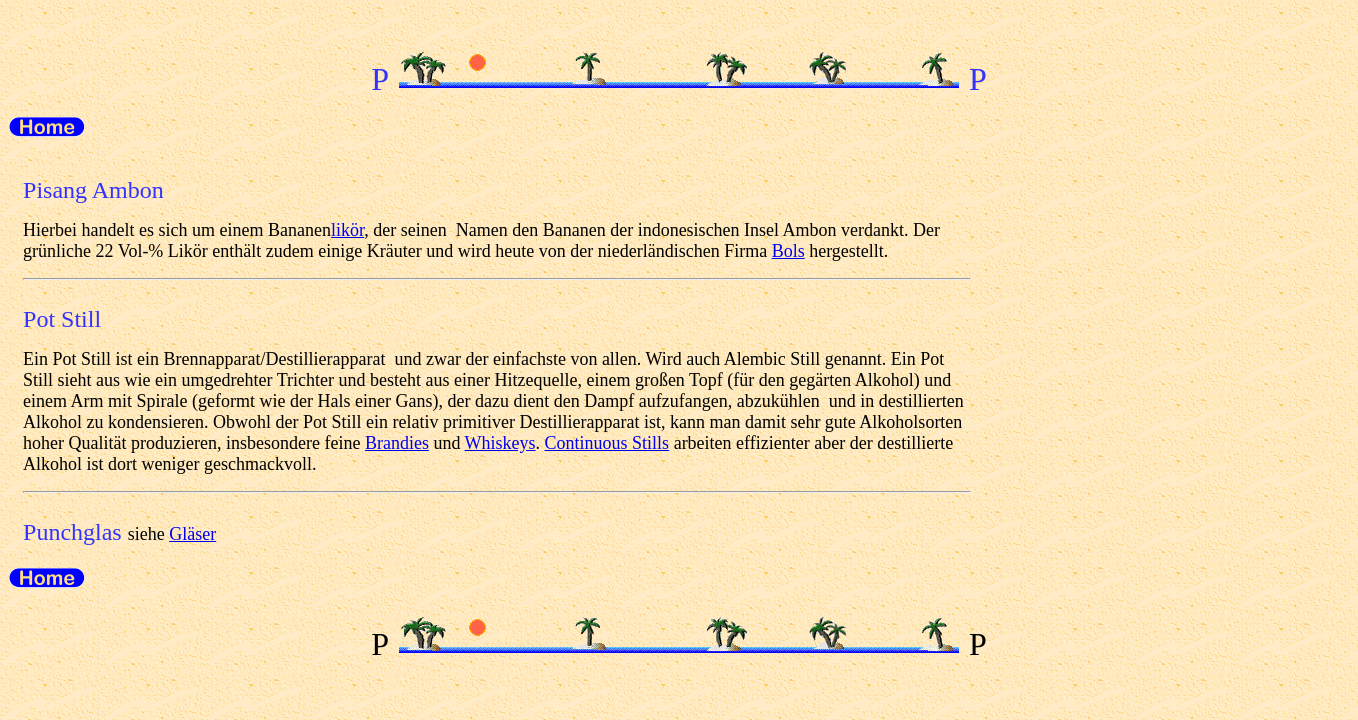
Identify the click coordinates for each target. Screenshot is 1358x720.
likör (347, 230)
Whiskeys (500, 443)
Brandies (397, 443)
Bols (788, 251)
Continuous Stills (607, 443)
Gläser (192, 534)
